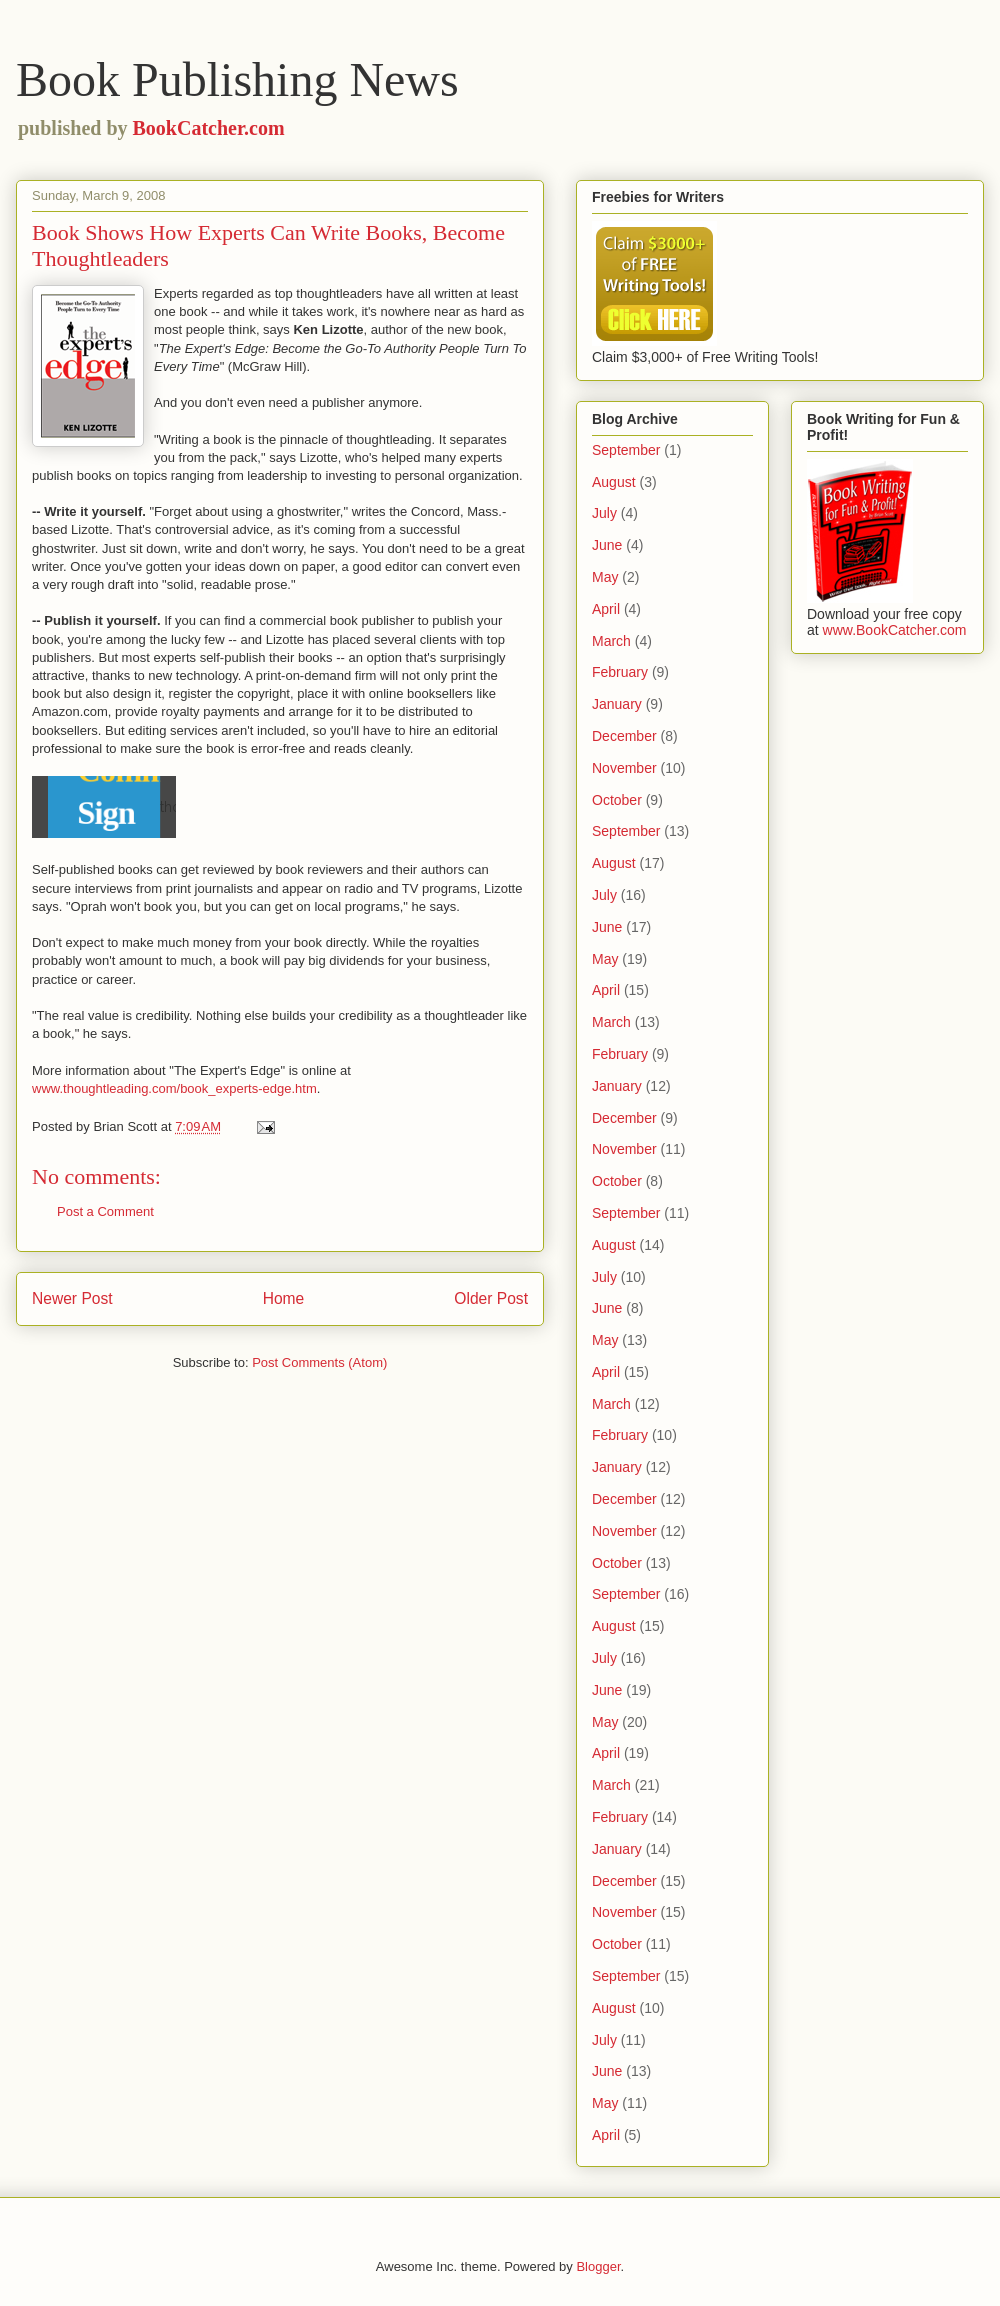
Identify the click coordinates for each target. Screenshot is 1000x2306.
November (624, 768)
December (624, 736)
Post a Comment (105, 1211)
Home (284, 1298)
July (604, 513)
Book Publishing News (237, 79)
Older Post (491, 1298)
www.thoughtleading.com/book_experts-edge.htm (174, 1088)
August (614, 482)
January (617, 704)
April (606, 609)
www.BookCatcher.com (895, 630)
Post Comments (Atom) (319, 1362)
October (617, 800)
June (607, 545)
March (611, 641)
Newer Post (72, 1298)
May (605, 577)
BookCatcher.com (209, 128)
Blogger (598, 2266)
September (626, 450)
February (620, 672)
